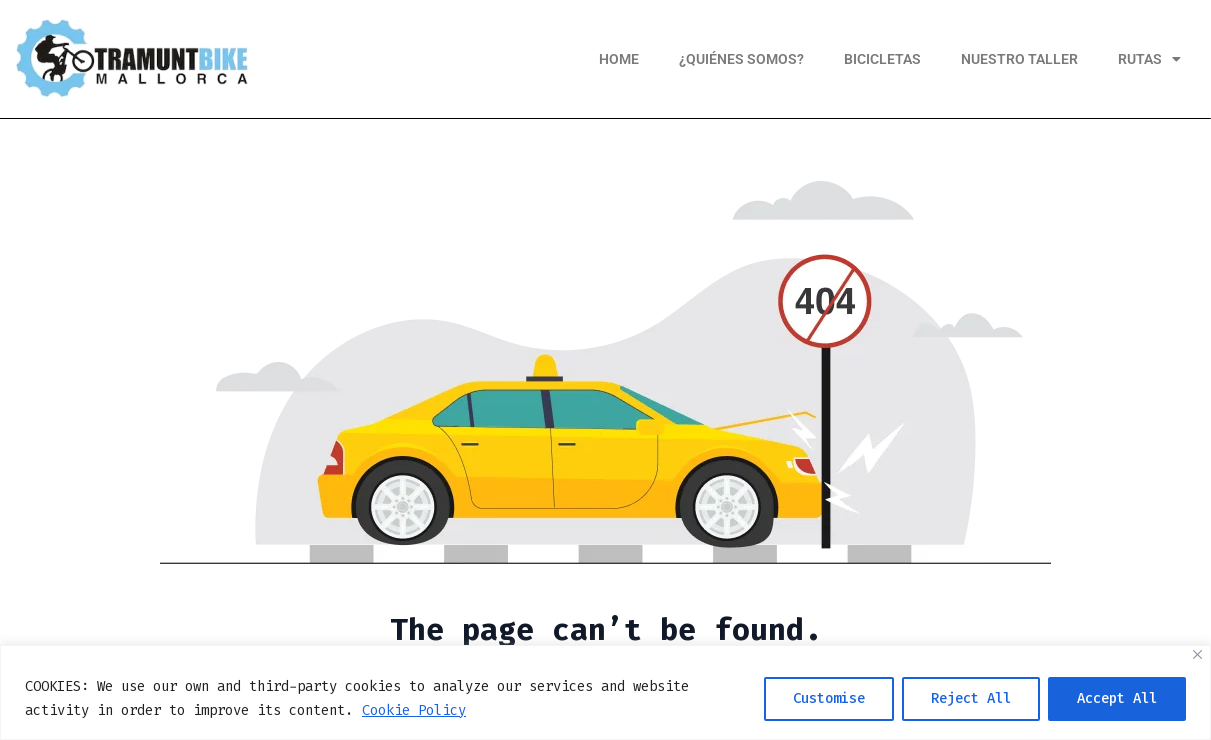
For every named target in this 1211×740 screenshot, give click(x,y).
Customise (829, 698)
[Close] (1197, 654)
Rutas (1149, 59)
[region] (605, 692)
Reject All (971, 698)
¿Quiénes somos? (741, 59)
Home (619, 59)
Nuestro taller (1019, 59)
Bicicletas (882, 59)
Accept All (1117, 698)
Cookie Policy (414, 710)
